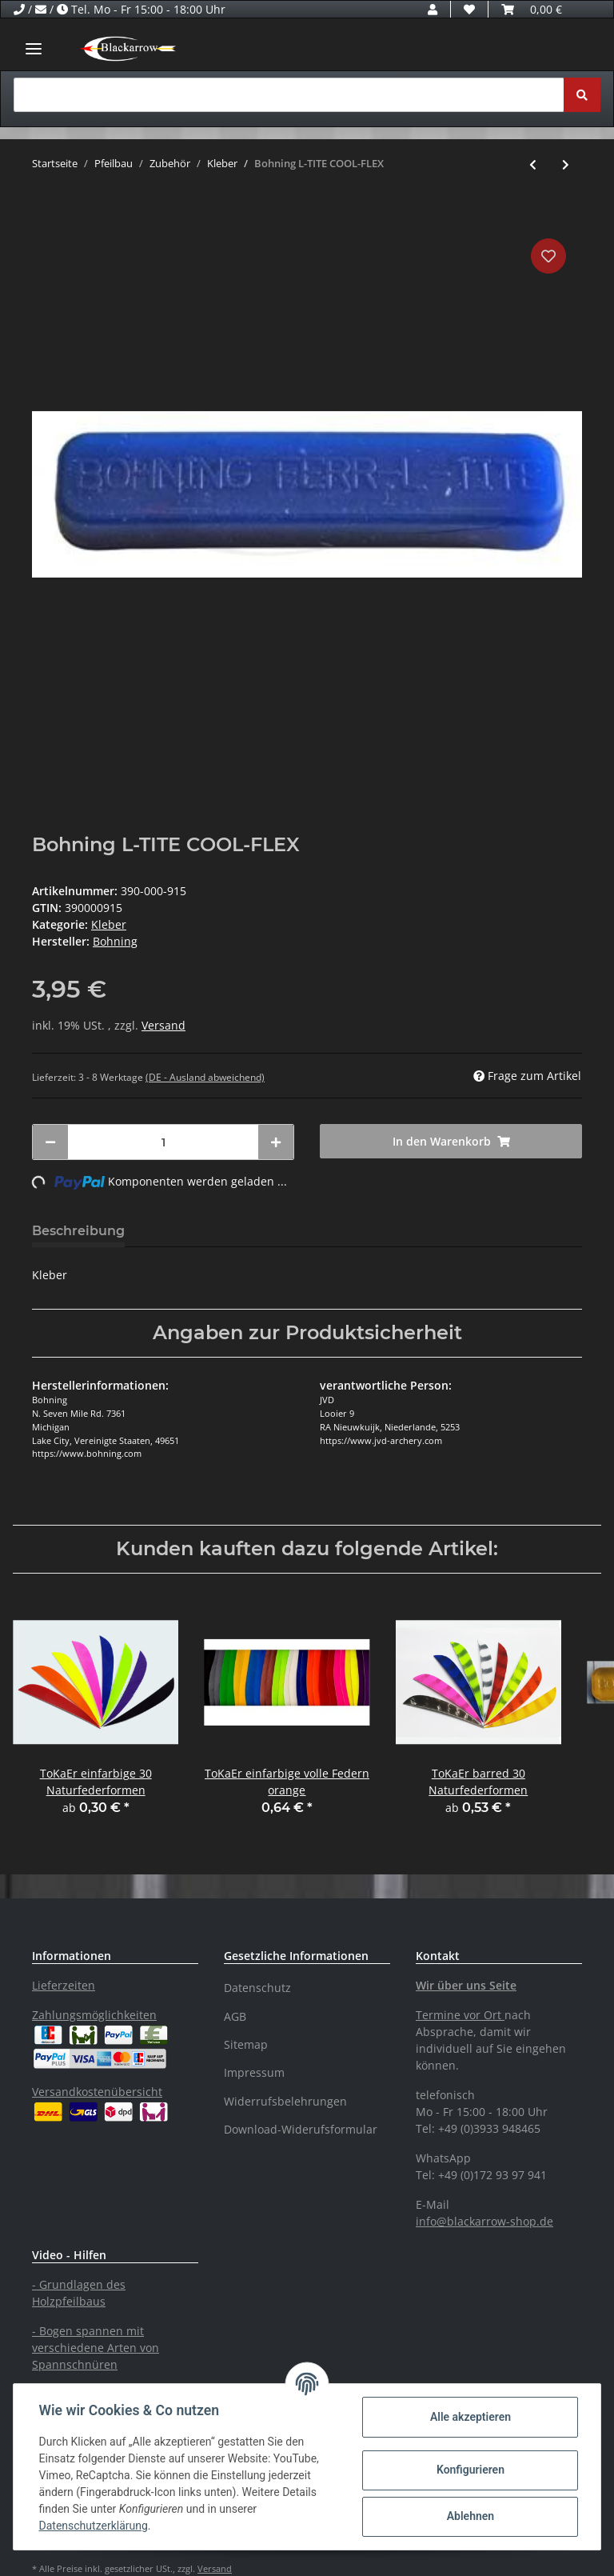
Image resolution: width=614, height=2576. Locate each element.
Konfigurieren (470, 2469)
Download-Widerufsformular (300, 2129)
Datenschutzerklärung (93, 2525)
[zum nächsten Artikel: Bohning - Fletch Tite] (565, 164)
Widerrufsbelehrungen (285, 2101)
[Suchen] (289, 95)
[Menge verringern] (50, 1142)
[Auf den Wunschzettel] (548, 256)
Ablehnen (469, 2516)
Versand (163, 1025)
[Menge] (163, 1142)
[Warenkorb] (531, 9)
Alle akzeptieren (469, 2416)
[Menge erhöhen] (275, 1142)
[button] (432, 9)
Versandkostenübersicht (97, 2091)
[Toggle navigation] (34, 48)
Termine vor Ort (458, 2014)
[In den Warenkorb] (45, 210)
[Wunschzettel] (469, 9)
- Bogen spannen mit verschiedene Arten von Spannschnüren (95, 2347)
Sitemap (246, 2044)
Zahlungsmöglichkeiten (94, 2014)
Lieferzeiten (63, 1985)
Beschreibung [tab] (78, 1230)
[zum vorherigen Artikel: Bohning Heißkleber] (532, 164)
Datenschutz (257, 1987)
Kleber (108, 924)
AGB (235, 2016)
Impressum (254, 2072)
